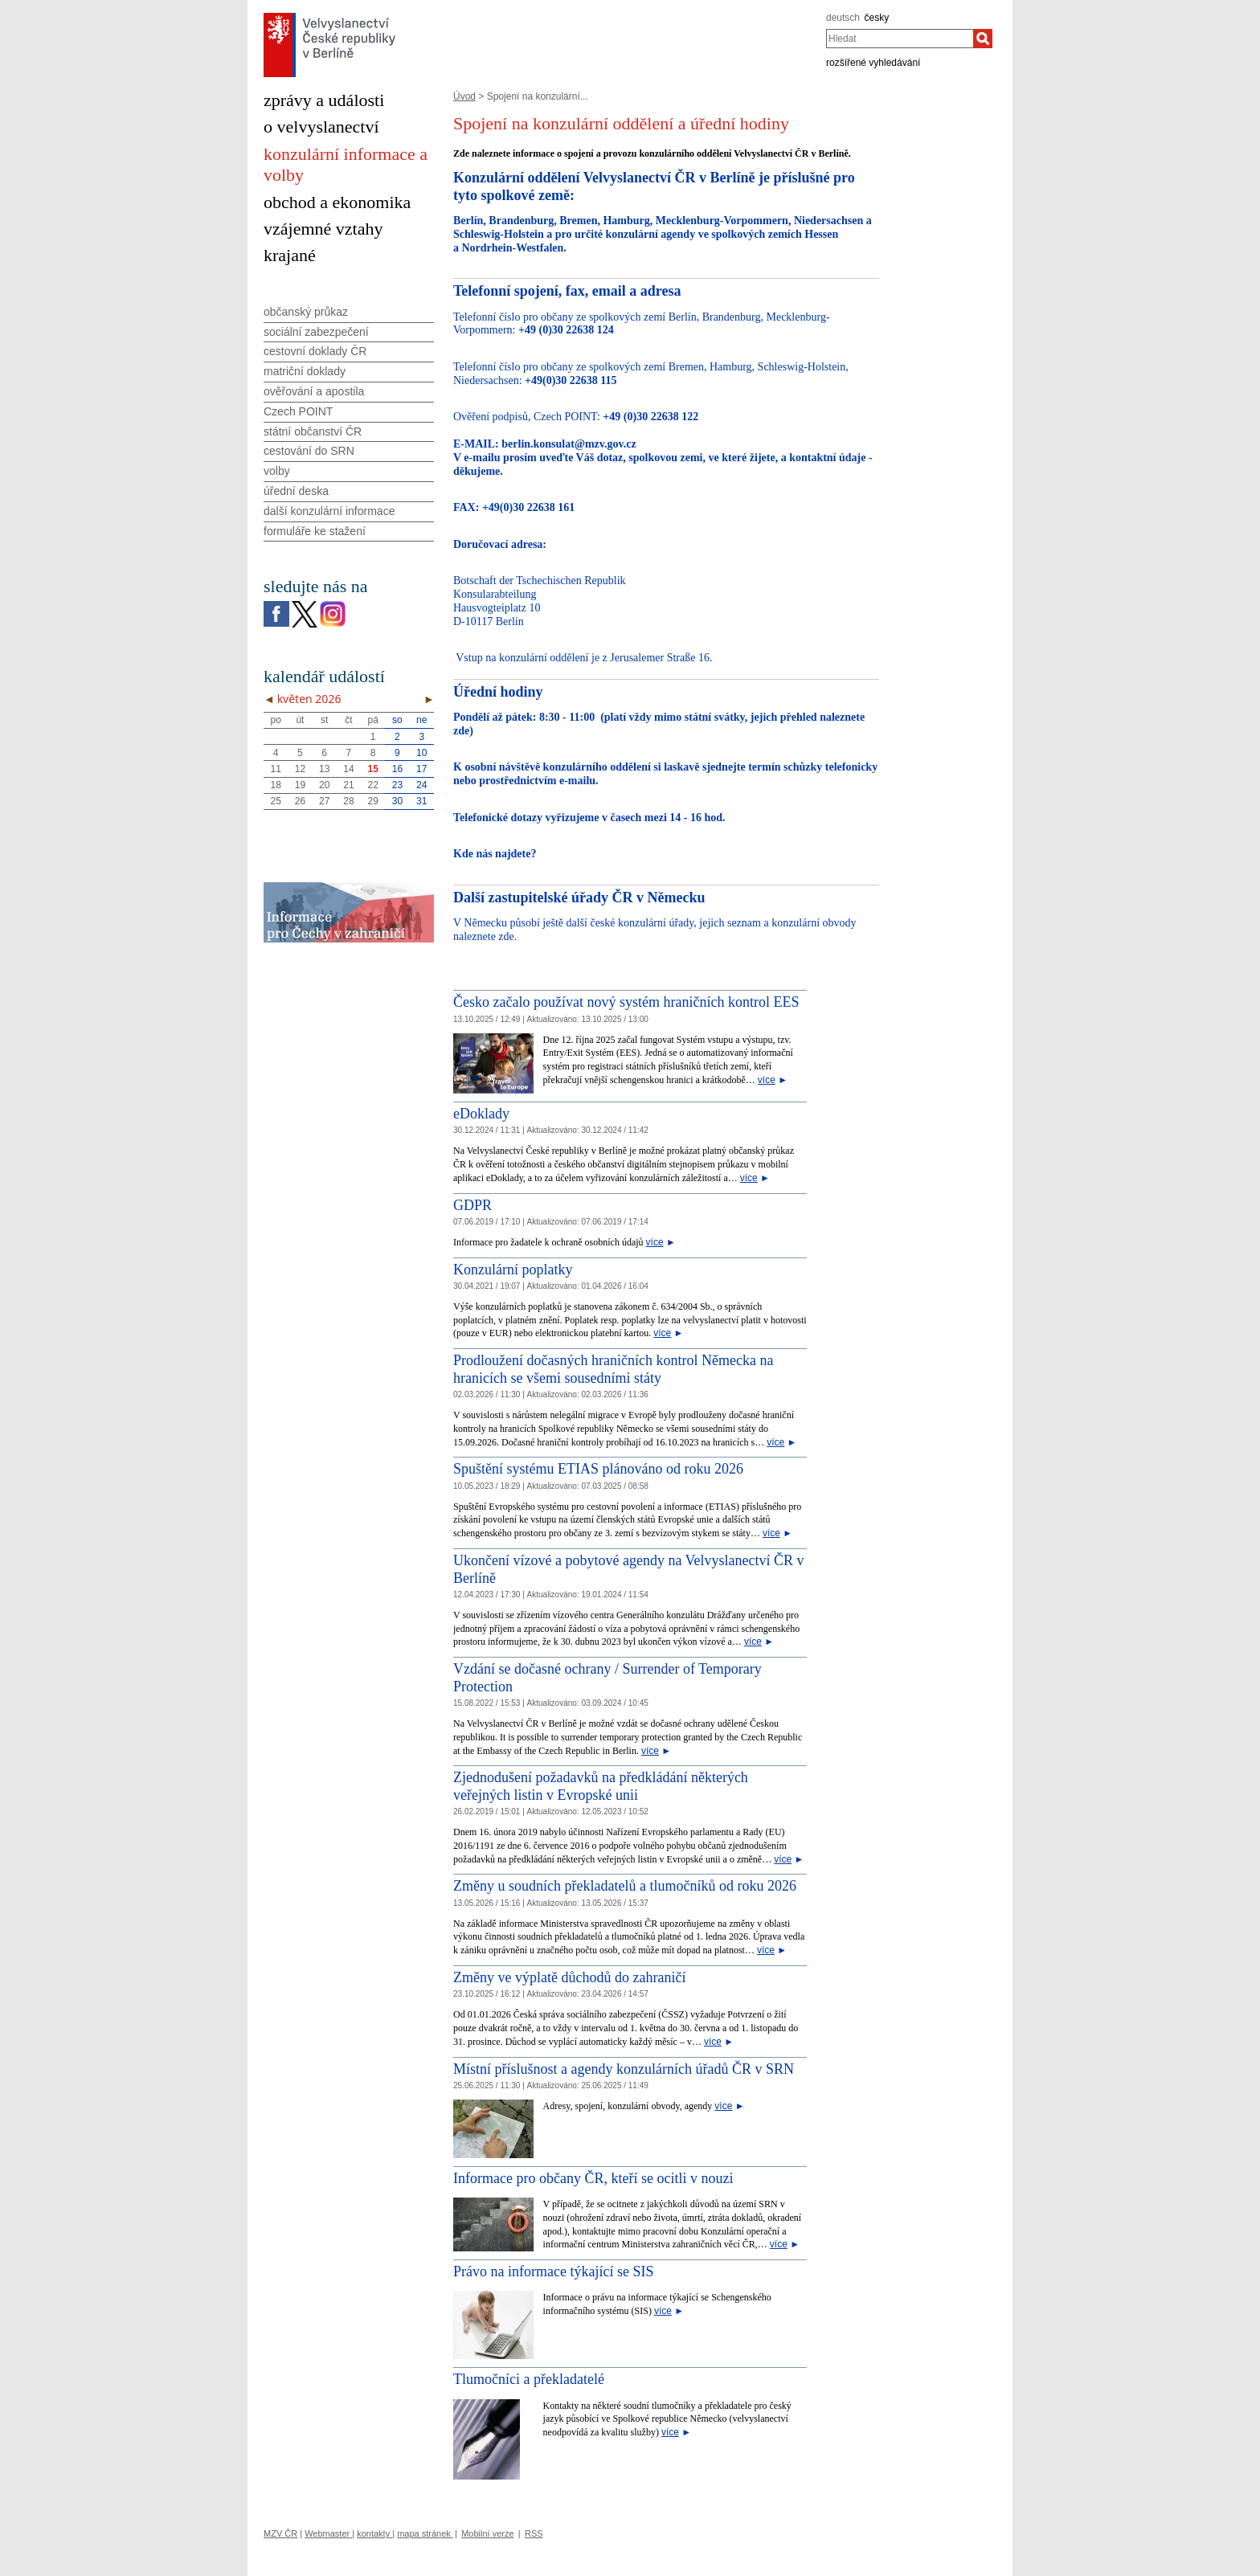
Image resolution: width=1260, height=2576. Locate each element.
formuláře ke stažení (315, 531)
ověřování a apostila (314, 391)
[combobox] (899, 38)
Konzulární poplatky (512, 1269)
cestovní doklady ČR (315, 351)
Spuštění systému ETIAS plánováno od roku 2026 (598, 1469)
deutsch (843, 17)
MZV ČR (280, 2533)
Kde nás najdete (491, 854)
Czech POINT (298, 411)
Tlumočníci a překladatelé (528, 2379)
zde (461, 731)
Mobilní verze (487, 2533)
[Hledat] (982, 38)
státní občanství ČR (313, 431)
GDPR (472, 1205)
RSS (534, 2533)
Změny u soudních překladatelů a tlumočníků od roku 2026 (624, 1886)
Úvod (464, 96)
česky (877, 17)
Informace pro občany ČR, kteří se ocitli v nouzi (593, 2178)
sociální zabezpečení (316, 331)
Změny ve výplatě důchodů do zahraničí (569, 1977)
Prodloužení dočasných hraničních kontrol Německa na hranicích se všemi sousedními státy (613, 1369)
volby (277, 470)
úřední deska (296, 491)
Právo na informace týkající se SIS (553, 2271)
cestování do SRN (309, 450)
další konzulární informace (329, 511)
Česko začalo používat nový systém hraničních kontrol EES (626, 1002)
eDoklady (481, 1114)
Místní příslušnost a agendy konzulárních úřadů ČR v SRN (623, 2069)
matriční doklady (305, 371)
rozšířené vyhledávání (873, 62)
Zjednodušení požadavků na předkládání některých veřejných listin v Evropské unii (600, 1786)
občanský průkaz (306, 311)
